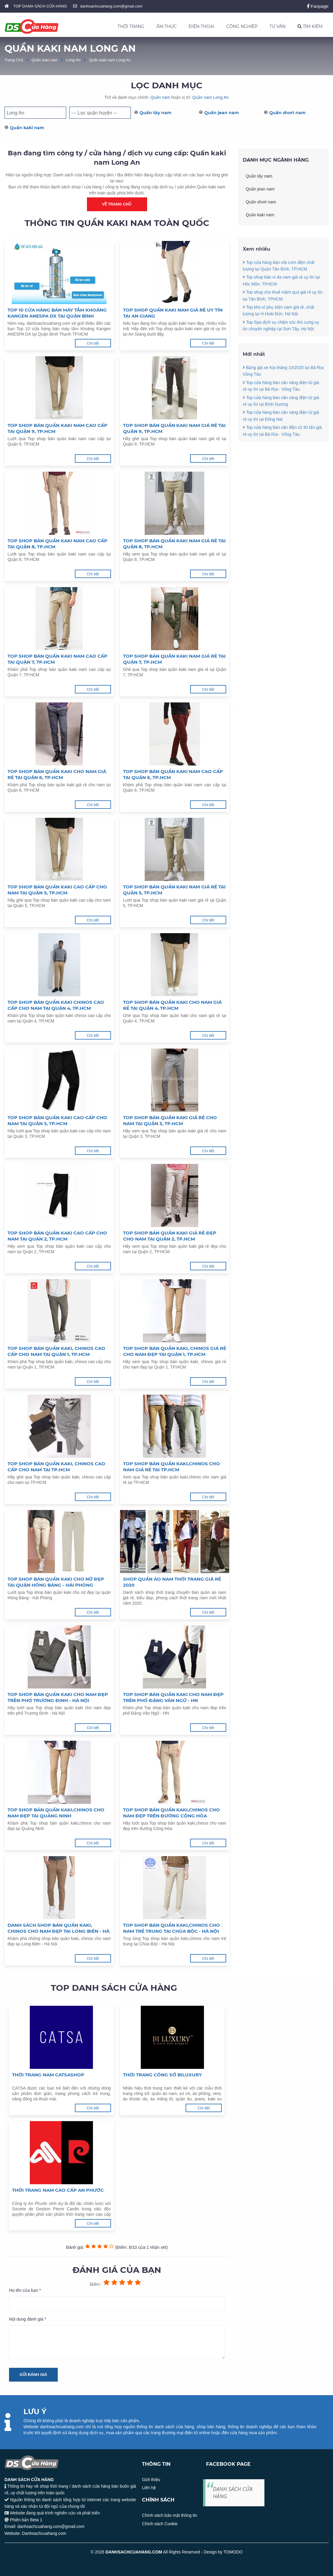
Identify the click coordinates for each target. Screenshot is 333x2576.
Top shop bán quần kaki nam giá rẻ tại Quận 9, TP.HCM (174, 428)
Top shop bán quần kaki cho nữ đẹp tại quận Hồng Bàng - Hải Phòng (56, 1582)
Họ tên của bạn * (25, 2290)
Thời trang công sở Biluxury (162, 2075)
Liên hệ (149, 2487)
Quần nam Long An (210, 97)
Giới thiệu (151, 2479)
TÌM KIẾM (310, 26)
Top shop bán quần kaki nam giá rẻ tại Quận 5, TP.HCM (174, 890)
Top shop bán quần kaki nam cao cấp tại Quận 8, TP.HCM (57, 544)
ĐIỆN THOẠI (201, 26)
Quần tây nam (155, 112)
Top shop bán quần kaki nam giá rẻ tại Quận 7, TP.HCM (174, 659)
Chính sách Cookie (159, 2523)
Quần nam (160, 97)
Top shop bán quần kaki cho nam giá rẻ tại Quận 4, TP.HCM (172, 1005)
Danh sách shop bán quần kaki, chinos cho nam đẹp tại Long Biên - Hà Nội (58, 1928)
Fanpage (317, 6)
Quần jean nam (221, 112)
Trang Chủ (14, 60)
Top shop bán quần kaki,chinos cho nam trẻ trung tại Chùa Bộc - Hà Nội (171, 1928)
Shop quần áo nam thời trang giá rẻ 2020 (172, 1582)
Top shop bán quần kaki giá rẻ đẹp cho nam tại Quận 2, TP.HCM (169, 1236)
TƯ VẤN (277, 26)
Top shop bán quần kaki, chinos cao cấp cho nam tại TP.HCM (56, 1466)
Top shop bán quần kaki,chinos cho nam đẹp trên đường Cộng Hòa (171, 1813)
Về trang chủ (117, 204)
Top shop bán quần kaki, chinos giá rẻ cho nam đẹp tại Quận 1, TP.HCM (174, 1351)
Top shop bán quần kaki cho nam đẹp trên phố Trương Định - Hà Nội (58, 1697)
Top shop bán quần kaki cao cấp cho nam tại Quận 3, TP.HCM (57, 1120)
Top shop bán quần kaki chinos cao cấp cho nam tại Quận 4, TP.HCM (56, 1005)
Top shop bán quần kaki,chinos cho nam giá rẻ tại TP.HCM (171, 1466)
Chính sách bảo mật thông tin (169, 2515)
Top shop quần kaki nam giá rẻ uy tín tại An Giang (173, 313)
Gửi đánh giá (33, 2374)
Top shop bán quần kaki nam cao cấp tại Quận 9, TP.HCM (57, 428)
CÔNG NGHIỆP (241, 26)
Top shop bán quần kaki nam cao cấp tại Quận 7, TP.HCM (57, 659)
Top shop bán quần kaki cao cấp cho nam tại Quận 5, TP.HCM (57, 890)
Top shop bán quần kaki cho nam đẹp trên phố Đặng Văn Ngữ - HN (173, 1697)
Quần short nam (287, 112)
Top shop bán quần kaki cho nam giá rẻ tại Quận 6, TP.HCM (57, 774)
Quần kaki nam (45, 60)
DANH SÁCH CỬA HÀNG (232, 2492)
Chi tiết (93, 343)
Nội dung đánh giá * (27, 2319)
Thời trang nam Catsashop (48, 2075)
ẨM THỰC (166, 26)
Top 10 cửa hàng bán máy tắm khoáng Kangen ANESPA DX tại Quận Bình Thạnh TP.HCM (57, 313)
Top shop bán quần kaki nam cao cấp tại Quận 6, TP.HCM (173, 774)
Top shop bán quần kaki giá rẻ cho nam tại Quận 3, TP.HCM (170, 1120)
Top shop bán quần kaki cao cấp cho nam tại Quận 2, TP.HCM (57, 1236)
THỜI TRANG (131, 26)
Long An (73, 60)
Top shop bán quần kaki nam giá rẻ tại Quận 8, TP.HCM (174, 544)
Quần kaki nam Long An (110, 60)
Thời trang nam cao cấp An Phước (58, 2190)
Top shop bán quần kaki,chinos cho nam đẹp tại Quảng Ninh (56, 1813)
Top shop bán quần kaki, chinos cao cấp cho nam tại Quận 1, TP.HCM (56, 1351)
